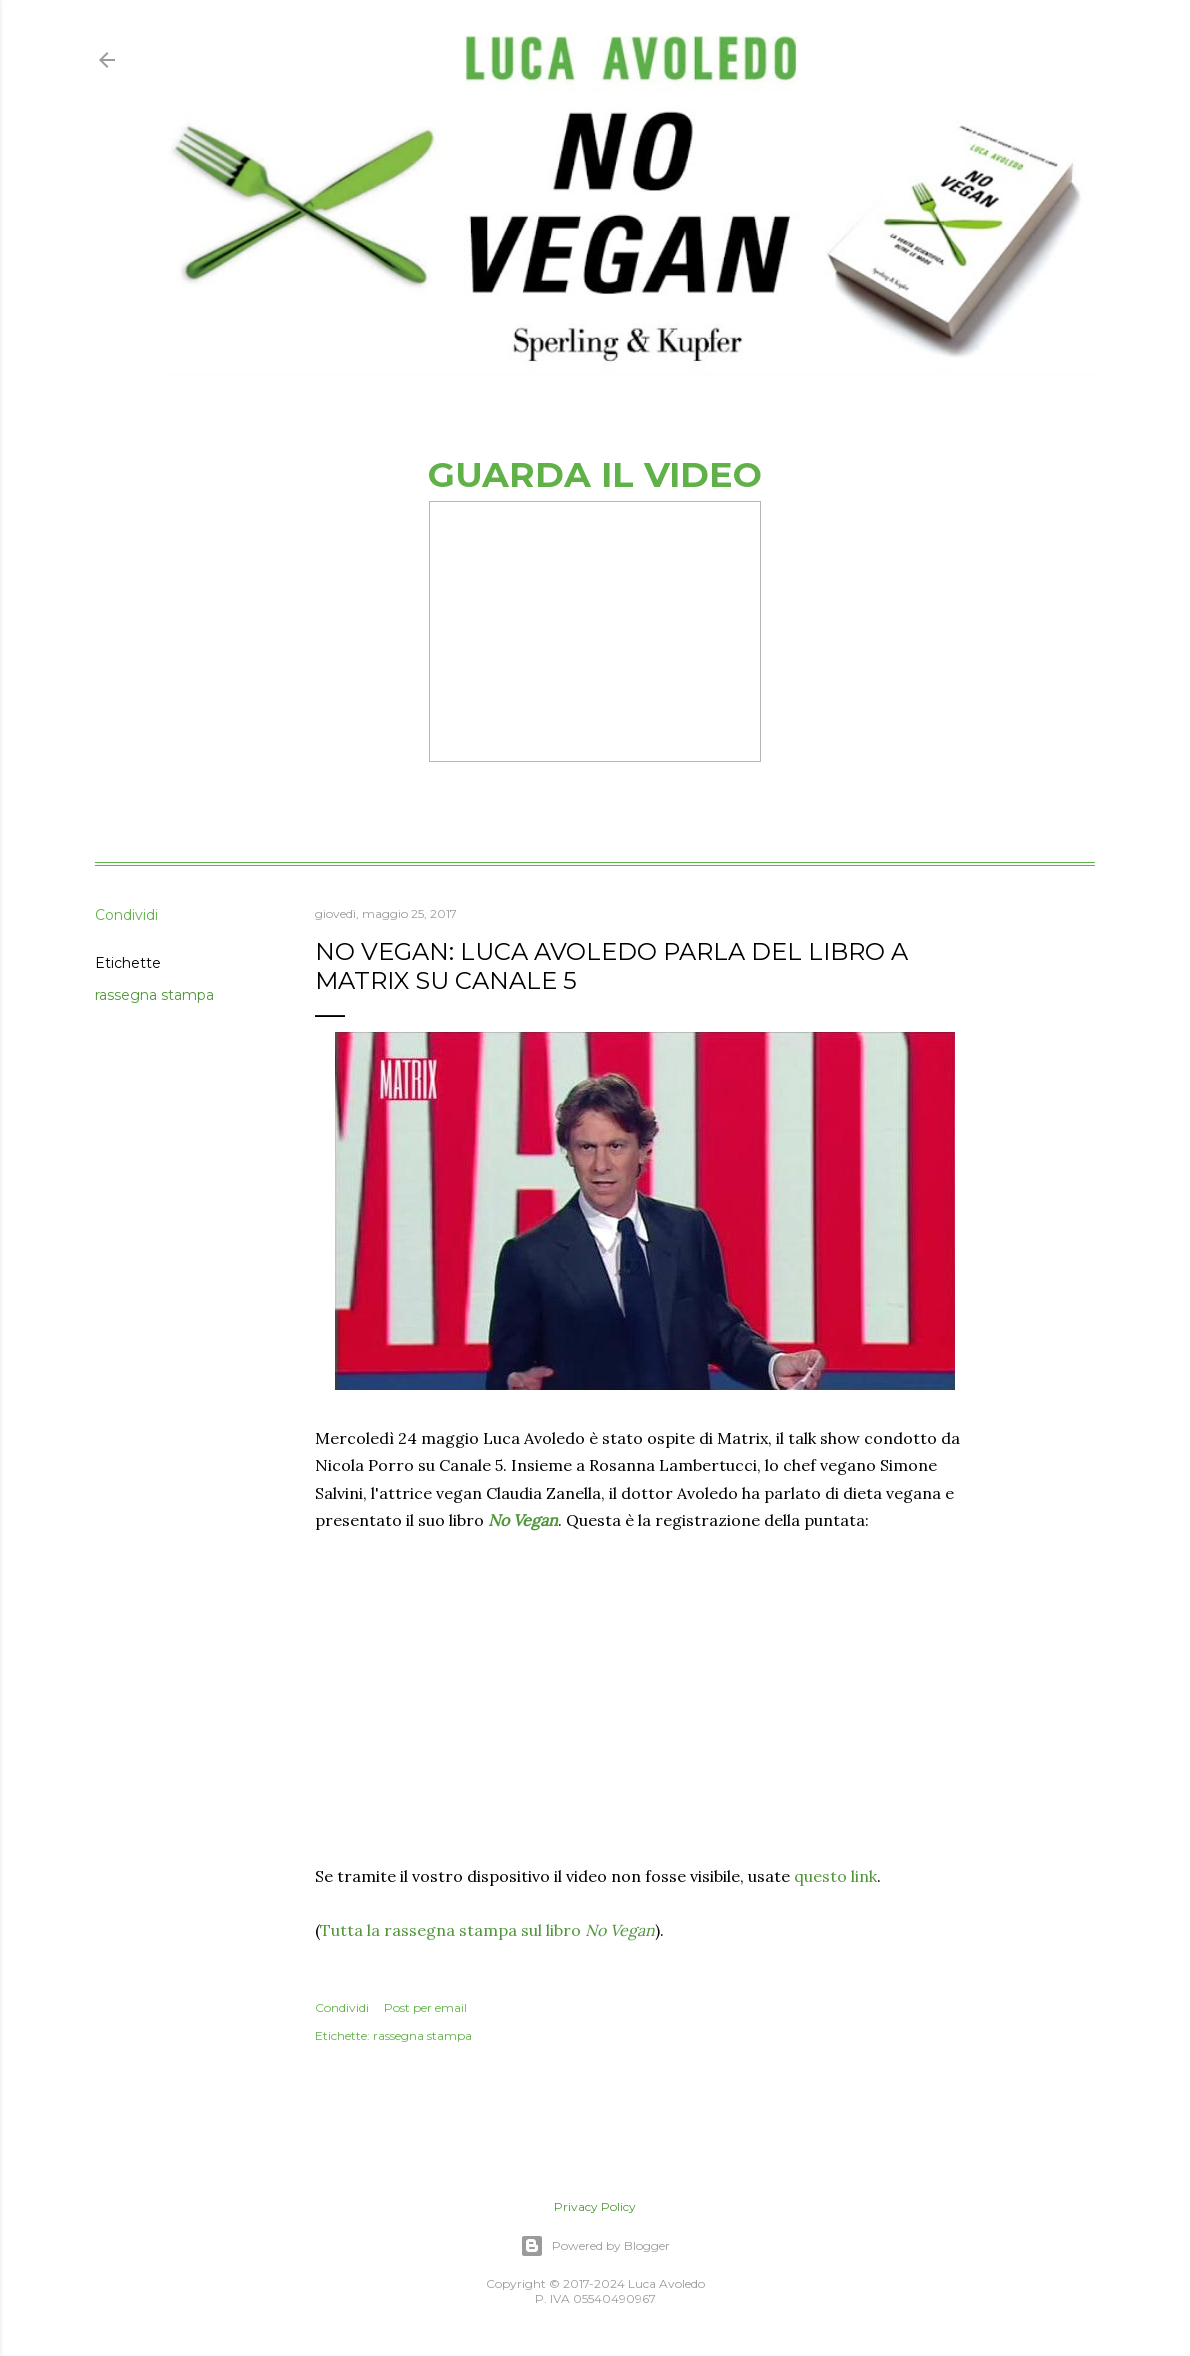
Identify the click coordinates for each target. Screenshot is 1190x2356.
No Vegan (523, 1520)
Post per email (425, 2007)
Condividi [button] (126, 915)
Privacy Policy (595, 2206)
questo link (835, 1876)
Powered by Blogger (595, 2246)
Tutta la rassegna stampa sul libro (487, 1930)
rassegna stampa (154, 995)
